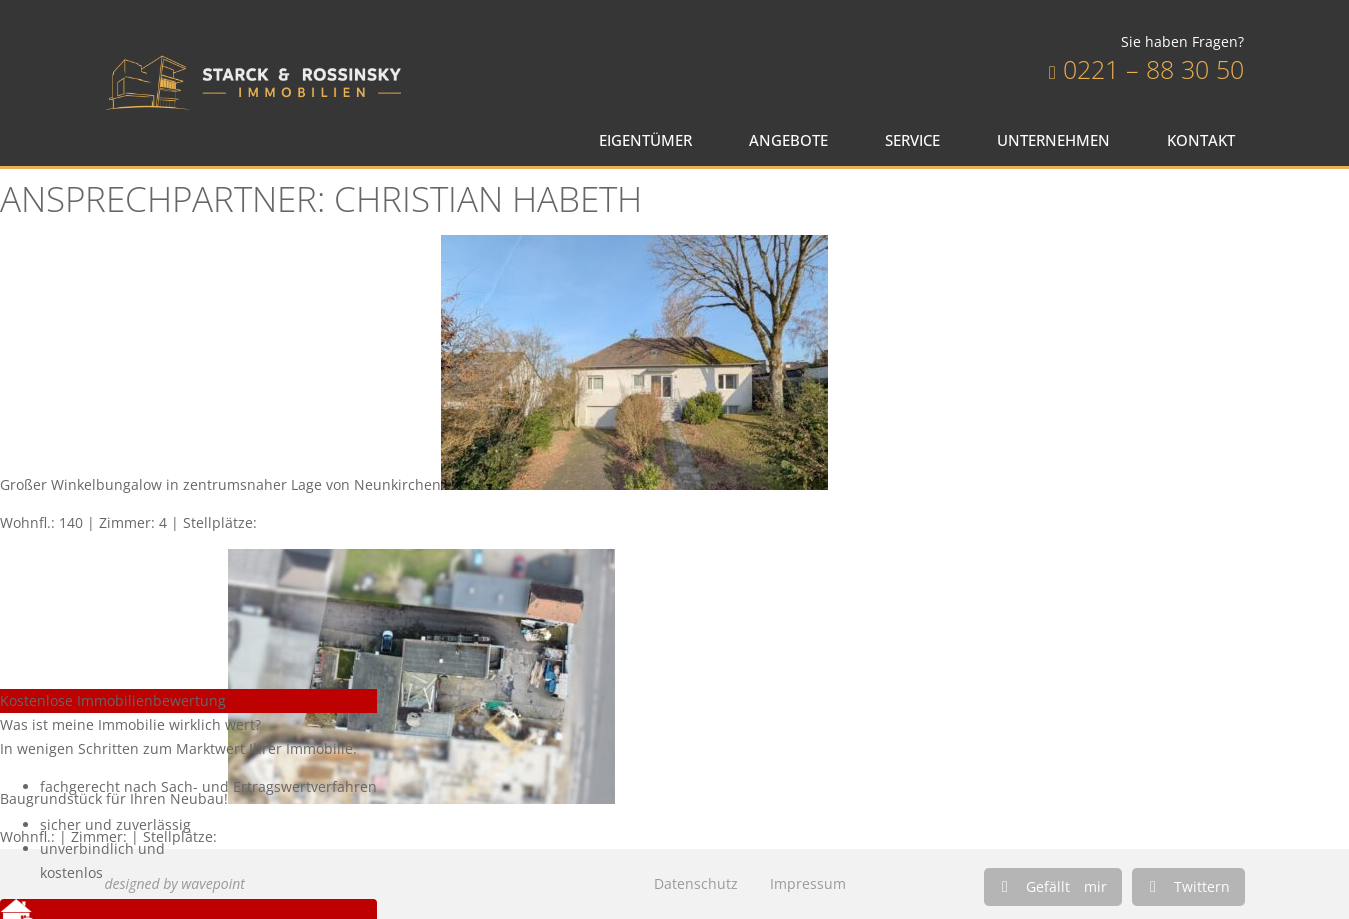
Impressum (808, 883)
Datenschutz (696, 883)
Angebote (793, 140)
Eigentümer (650, 140)
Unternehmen (1058, 140)
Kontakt (1206, 140)
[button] (1053, 887)
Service (917, 140)
